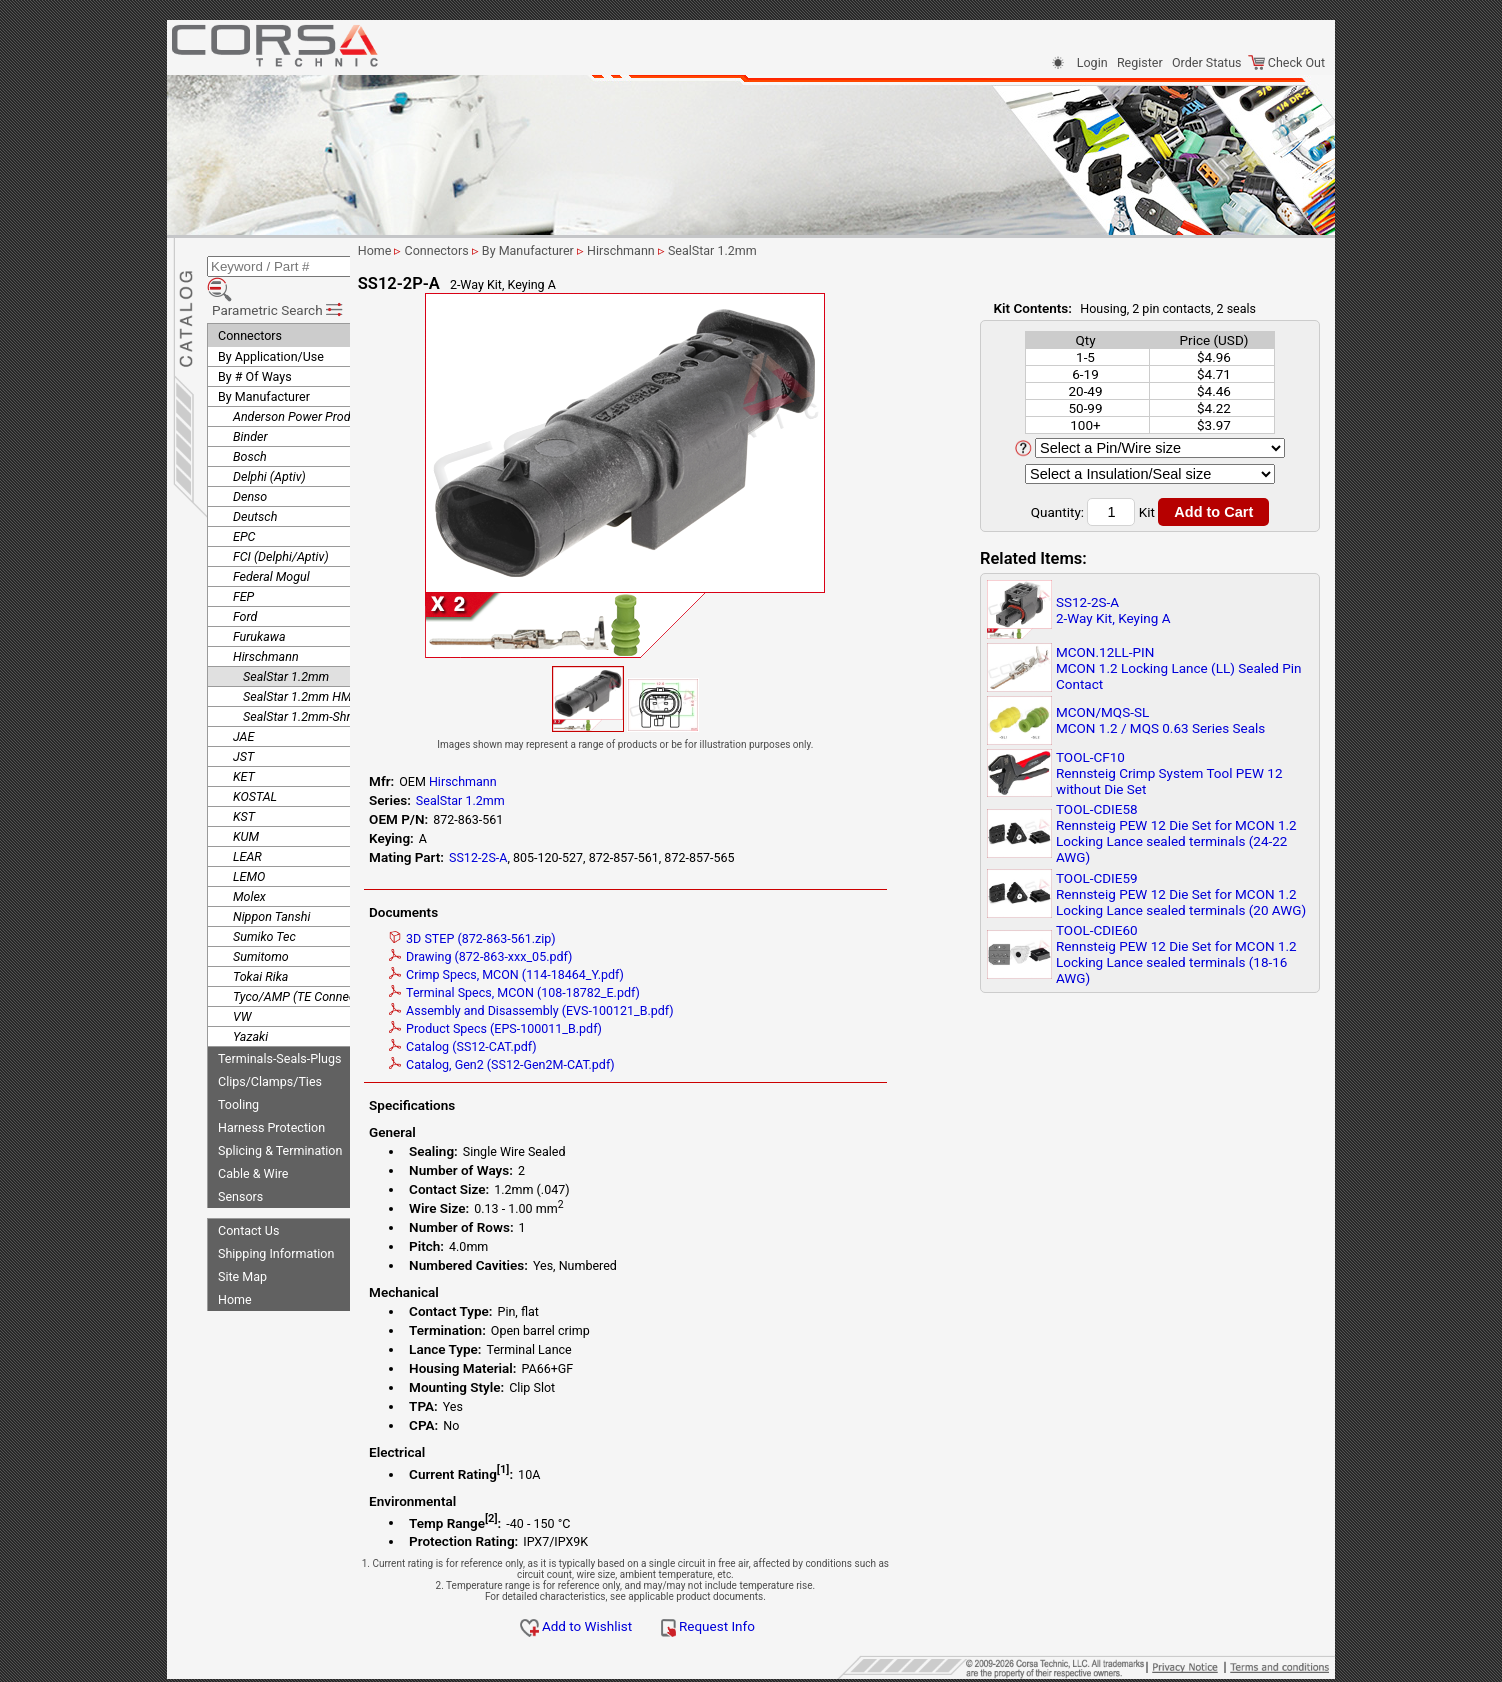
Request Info (780, 1626)
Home (235, 1268)
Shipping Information (276, 1222)
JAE (243, 705)
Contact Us (248, 1199)
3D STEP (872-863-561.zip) (544, 938)
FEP (243, 565)
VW (242, 985)
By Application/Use (271, 325)
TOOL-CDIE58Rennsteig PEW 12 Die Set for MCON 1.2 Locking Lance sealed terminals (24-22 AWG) (1176, 833)
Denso (250, 465)
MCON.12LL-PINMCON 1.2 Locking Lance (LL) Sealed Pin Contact (1179, 668)
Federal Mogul (271, 545)
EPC (244, 505)
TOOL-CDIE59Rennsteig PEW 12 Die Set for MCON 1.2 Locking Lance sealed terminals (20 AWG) (1181, 894)
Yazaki (250, 1005)
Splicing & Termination (280, 1119)
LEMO (249, 845)
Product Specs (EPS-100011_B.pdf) (567, 1028)
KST (244, 785)
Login (1092, 62)
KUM (246, 805)
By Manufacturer (264, 365)
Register (1140, 62)
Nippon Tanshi (271, 885)
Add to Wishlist (648, 1626)
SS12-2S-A (550, 857)
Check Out (1286, 62)
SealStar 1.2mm (286, 645)
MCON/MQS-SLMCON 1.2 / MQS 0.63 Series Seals (1160, 720)
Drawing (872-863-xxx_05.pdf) (552, 956)
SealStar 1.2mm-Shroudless (318, 685)
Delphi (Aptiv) (269, 445)
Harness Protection (271, 1096)
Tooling (238, 1073)
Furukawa (259, 605)
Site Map (242, 1245)
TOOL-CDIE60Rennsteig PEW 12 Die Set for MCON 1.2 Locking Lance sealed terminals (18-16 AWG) (1176, 954)
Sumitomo (261, 925)
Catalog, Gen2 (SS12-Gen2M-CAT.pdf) (574, 1064)
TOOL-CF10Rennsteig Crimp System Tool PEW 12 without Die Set (1169, 773)
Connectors (250, 304)
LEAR (247, 825)
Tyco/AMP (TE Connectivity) (309, 965)
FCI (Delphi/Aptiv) (281, 525)
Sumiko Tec (264, 905)
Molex (249, 865)
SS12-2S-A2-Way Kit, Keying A (1113, 610)
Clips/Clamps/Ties (270, 1050)
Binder (250, 405)
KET (244, 745)
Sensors (240, 1165)
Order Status (1206, 62)
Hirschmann (266, 625)
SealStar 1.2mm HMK (301, 665)
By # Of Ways (255, 345)
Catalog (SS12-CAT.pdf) (535, 1046)
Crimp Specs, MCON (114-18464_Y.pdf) (578, 974)
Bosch (250, 425)
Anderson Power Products (303, 385)
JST (243, 725)
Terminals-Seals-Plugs (279, 1027)
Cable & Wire (253, 1142)
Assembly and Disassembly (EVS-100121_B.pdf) (603, 1010)
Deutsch (255, 485)
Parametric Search (278, 279)
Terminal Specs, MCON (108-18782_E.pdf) (586, 992)
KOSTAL (255, 765)
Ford (245, 585)
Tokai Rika (260, 945)
